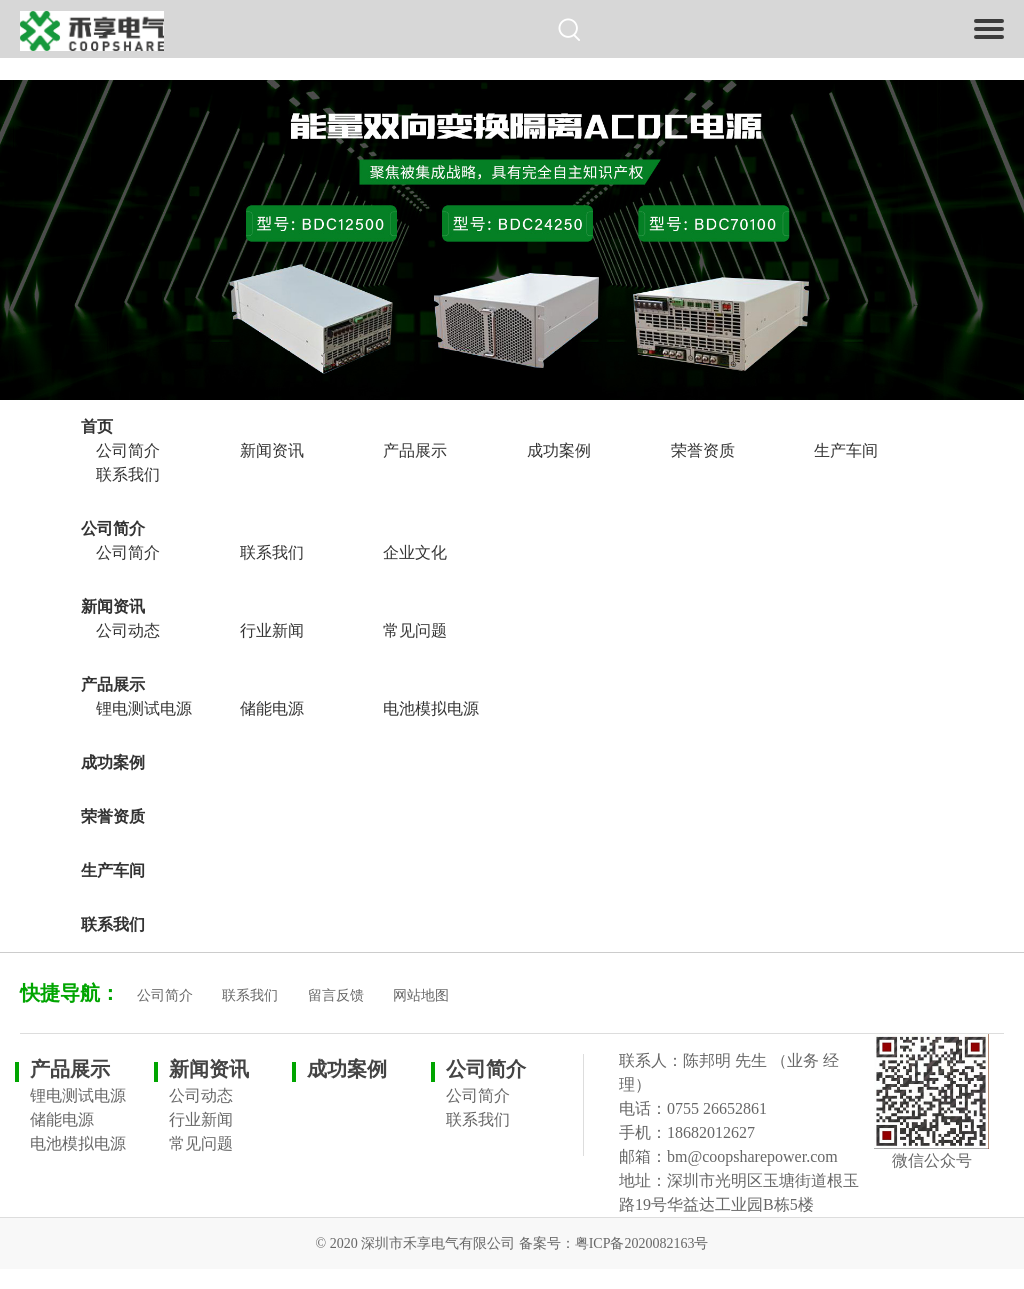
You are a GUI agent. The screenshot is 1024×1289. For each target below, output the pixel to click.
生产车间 (846, 450)
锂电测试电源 (144, 708)
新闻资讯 (272, 450)
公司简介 (128, 450)
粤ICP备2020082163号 (642, 1243)
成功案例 (559, 450)
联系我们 (128, 474)
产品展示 (415, 450)
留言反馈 (336, 995)
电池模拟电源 (431, 708)
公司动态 (128, 630)
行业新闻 (272, 630)
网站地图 (421, 995)
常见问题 (415, 630)
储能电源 (272, 708)
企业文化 (415, 552)
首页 (97, 426)
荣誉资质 (703, 450)
